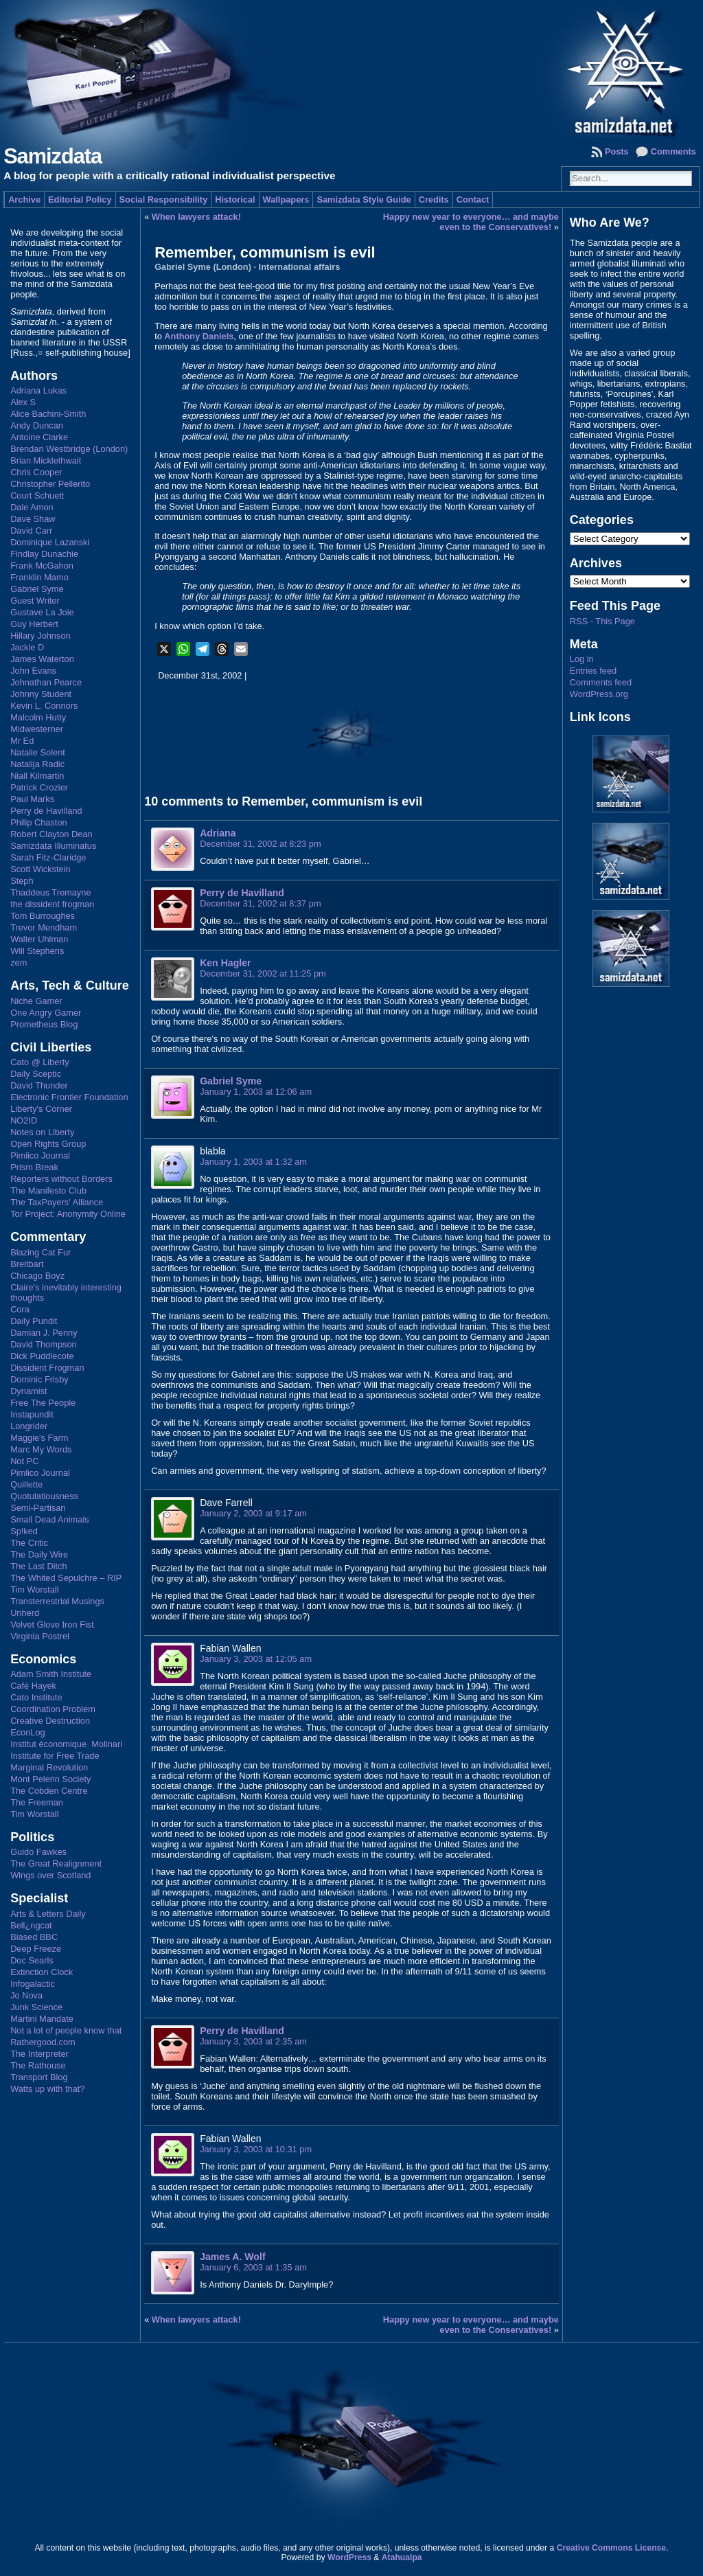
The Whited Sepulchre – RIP (66, 1578)
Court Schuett (37, 495)
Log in (582, 659)
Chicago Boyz (37, 1275)
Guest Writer (35, 600)
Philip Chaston (38, 822)
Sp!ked (24, 1531)
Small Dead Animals (49, 1519)
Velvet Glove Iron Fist (52, 1624)
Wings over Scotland (50, 1875)
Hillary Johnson (40, 635)
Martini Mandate (41, 2019)
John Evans (33, 670)
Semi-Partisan (37, 1508)
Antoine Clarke (39, 437)
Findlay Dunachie (44, 554)
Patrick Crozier (39, 787)
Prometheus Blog (44, 1024)
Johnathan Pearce (46, 682)
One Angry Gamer (45, 1012)
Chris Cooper (36, 472)
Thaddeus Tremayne (50, 892)
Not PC (24, 1461)
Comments (673, 151)
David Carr (31, 530)
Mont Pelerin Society (50, 1779)
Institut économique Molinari (66, 1744)
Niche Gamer (36, 1001)
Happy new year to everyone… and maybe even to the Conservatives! (471, 222)
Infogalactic (32, 1984)
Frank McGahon (41, 565)
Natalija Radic (37, 764)
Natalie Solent (37, 752)
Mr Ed (22, 741)
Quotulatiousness (44, 1496)
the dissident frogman (52, 904)
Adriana (217, 833)
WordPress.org (599, 694)
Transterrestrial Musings (57, 1601)
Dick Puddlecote (41, 1356)
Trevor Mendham (43, 927)
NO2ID (23, 1120)
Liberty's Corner (41, 1109)
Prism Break (34, 1167)
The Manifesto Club (48, 1190)
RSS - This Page (602, 621)
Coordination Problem (52, 1709)
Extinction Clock (41, 1972)
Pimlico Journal (40, 1155)
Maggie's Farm (39, 1438)
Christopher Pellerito (50, 484)
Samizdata (52, 156)
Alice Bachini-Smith (48, 414)
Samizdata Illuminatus (53, 846)
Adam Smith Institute (50, 1674)
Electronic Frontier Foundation (69, 1097)
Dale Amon (32, 507)
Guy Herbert (34, 624)
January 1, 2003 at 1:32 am (253, 1161)
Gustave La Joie (41, 612)
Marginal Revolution (49, 1767)
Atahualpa (402, 2557)
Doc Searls (32, 1960)
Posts (617, 151)
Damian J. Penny (43, 1332)
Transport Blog (38, 2077)
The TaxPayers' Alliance (56, 1202)
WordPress (349, 2557)
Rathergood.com (43, 2042)
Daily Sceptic (35, 1074)
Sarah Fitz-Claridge (48, 857)
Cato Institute (36, 1697)
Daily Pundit (33, 1321)
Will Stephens (37, 951)
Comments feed (601, 682)
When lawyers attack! (196, 217)
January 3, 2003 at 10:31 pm (256, 2149)
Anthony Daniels (198, 336)
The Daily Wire (39, 1554)
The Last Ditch (38, 1566)
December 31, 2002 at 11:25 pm (263, 973)
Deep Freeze (35, 1949)
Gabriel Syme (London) (202, 267)
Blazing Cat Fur (40, 1252)
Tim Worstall (34, 1589)
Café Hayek (33, 1685)
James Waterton (42, 659)
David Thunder (39, 1085)
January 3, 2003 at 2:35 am (253, 2041)
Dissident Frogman (47, 1368)
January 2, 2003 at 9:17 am (253, 1513)
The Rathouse (37, 2065)
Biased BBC (34, 1937)
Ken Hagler (225, 962)
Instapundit (32, 1414)
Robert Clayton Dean (51, 834)
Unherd (24, 1613)
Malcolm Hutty (38, 717)
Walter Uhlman (39, 939)
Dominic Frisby (39, 1379)
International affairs (300, 267)
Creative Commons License (611, 2548)
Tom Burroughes (42, 916)
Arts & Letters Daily (48, 1913)
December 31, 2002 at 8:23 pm (260, 844)
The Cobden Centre (48, 1791)
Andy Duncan (36, 425)
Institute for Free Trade (54, 1756)
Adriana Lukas (38, 390)
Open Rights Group (48, 1144)
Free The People (43, 1403)
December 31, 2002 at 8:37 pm (260, 903)
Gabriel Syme (37, 589)
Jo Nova (26, 1995)
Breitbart (26, 1264)
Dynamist (28, 1391)
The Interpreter (39, 2054)
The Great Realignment (56, 1863)
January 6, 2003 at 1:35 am (253, 2267)
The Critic (29, 1543)
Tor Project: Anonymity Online (68, 1214)
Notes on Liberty (42, 1132)
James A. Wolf (232, 2256)
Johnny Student (40, 694)
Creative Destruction (50, 1721)
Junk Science (36, 2007)
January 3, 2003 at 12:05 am (256, 1659)
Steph (21, 881)
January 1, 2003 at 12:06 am (256, 1091)
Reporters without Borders (61, 1179)
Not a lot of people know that (66, 2030)
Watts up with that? (47, 2089)
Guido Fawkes (38, 1852)
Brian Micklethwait (45, 460)
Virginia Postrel (39, 1636)
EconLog (27, 1732)
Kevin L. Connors (44, 705)
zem (18, 962)
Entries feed (593, 670)
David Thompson (43, 1344)
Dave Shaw (32, 519)
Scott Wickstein (40, 869)
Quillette (26, 1484)
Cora (20, 1309)
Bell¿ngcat (30, 1925)
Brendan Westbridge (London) (69, 449)
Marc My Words (40, 1449)
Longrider (28, 1426)
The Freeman (36, 1802)
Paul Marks (32, 799)
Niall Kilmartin (37, 776)
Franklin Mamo (39, 577)
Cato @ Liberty (39, 1062)
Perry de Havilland (46, 811)
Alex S (23, 402)
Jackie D (27, 647)
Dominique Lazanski (49, 542)
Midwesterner (36, 729)
